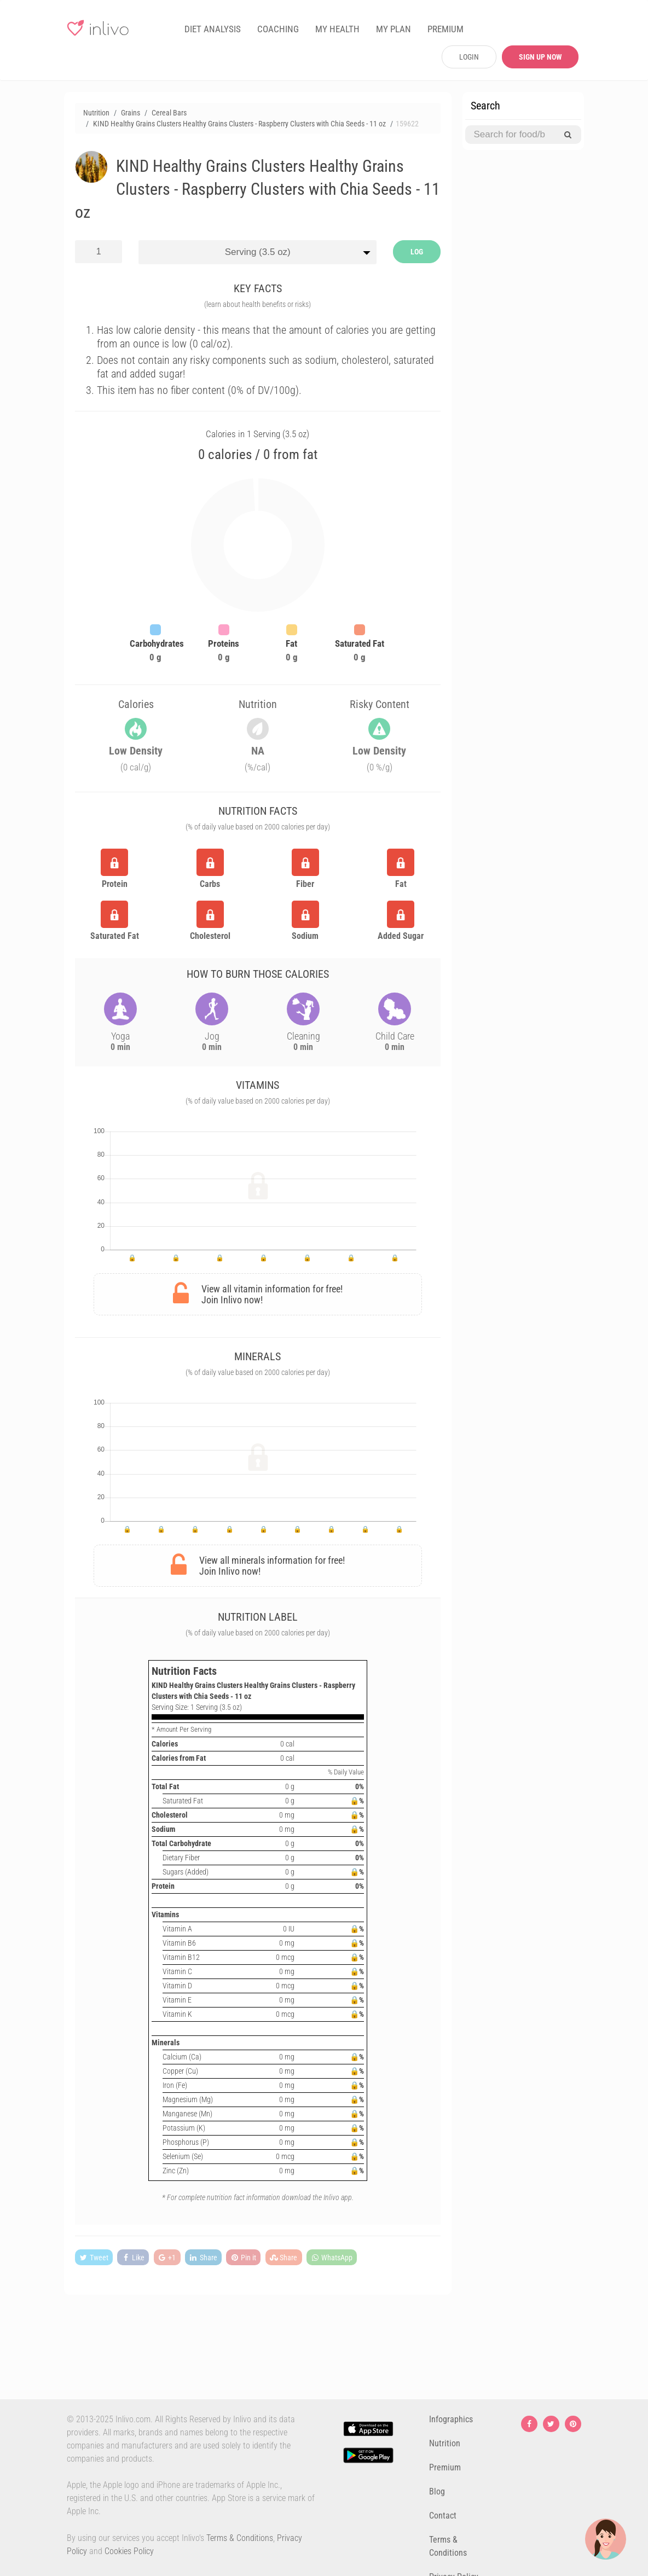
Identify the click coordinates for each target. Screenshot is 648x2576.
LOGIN (469, 57)
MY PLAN (393, 29)
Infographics (451, 2419)
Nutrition (444, 2443)
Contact (442, 2515)
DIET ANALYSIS (212, 29)
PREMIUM (445, 29)
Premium (445, 2467)
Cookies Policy (129, 2551)
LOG (416, 251)
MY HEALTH (337, 29)
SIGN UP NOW (540, 57)
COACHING (278, 29)
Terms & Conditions (239, 2538)
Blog (437, 2491)
